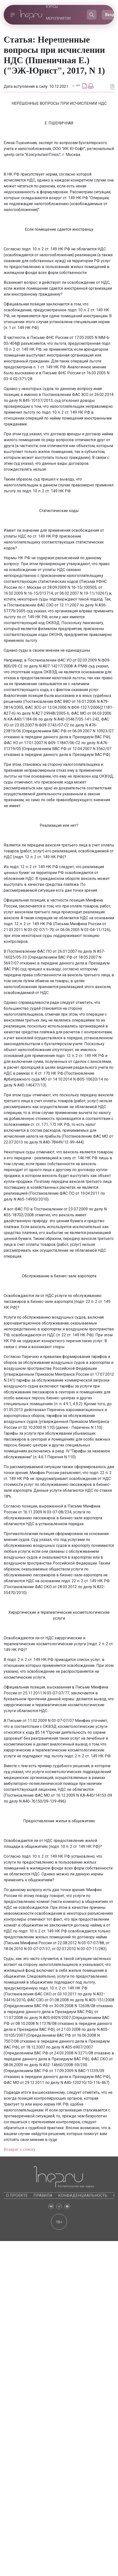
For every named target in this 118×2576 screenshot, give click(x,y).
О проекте (17, 2195)
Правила (43, 2195)
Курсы (52, 7)
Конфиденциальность (82, 2195)
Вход (110, 14)
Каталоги (60, 42)
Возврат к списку (19, 2149)
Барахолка (56, 30)
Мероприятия (58, 18)
